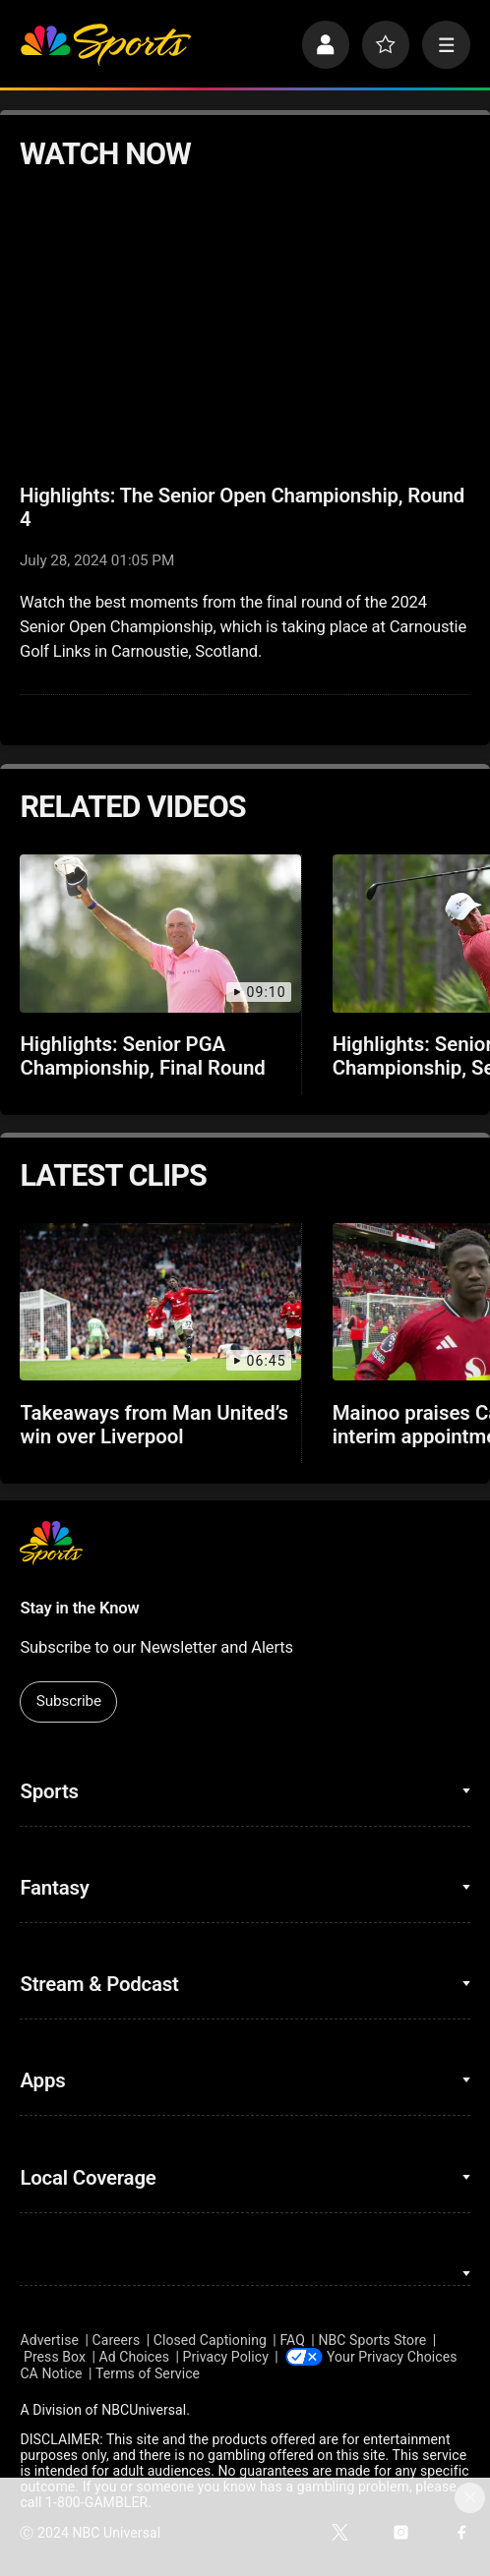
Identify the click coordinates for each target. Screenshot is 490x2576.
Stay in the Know (79, 1608)
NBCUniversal (143, 2410)
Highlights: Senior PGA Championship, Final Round (142, 1056)
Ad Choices (134, 2357)
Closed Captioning (210, 2340)
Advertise (49, 2340)
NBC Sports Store (372, 2340)
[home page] (105, 45)
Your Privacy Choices (392, 2357)
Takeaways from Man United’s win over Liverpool (154, 1424)
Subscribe (68, 1701)
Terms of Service (147, 2373)
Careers (116, 2340)
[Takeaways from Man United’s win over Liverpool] (160, 1301)
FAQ (292, 2340)
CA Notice (51, 2373)
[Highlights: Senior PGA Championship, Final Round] (160, 933)
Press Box (55, 2357)
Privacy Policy (226, 2357)
